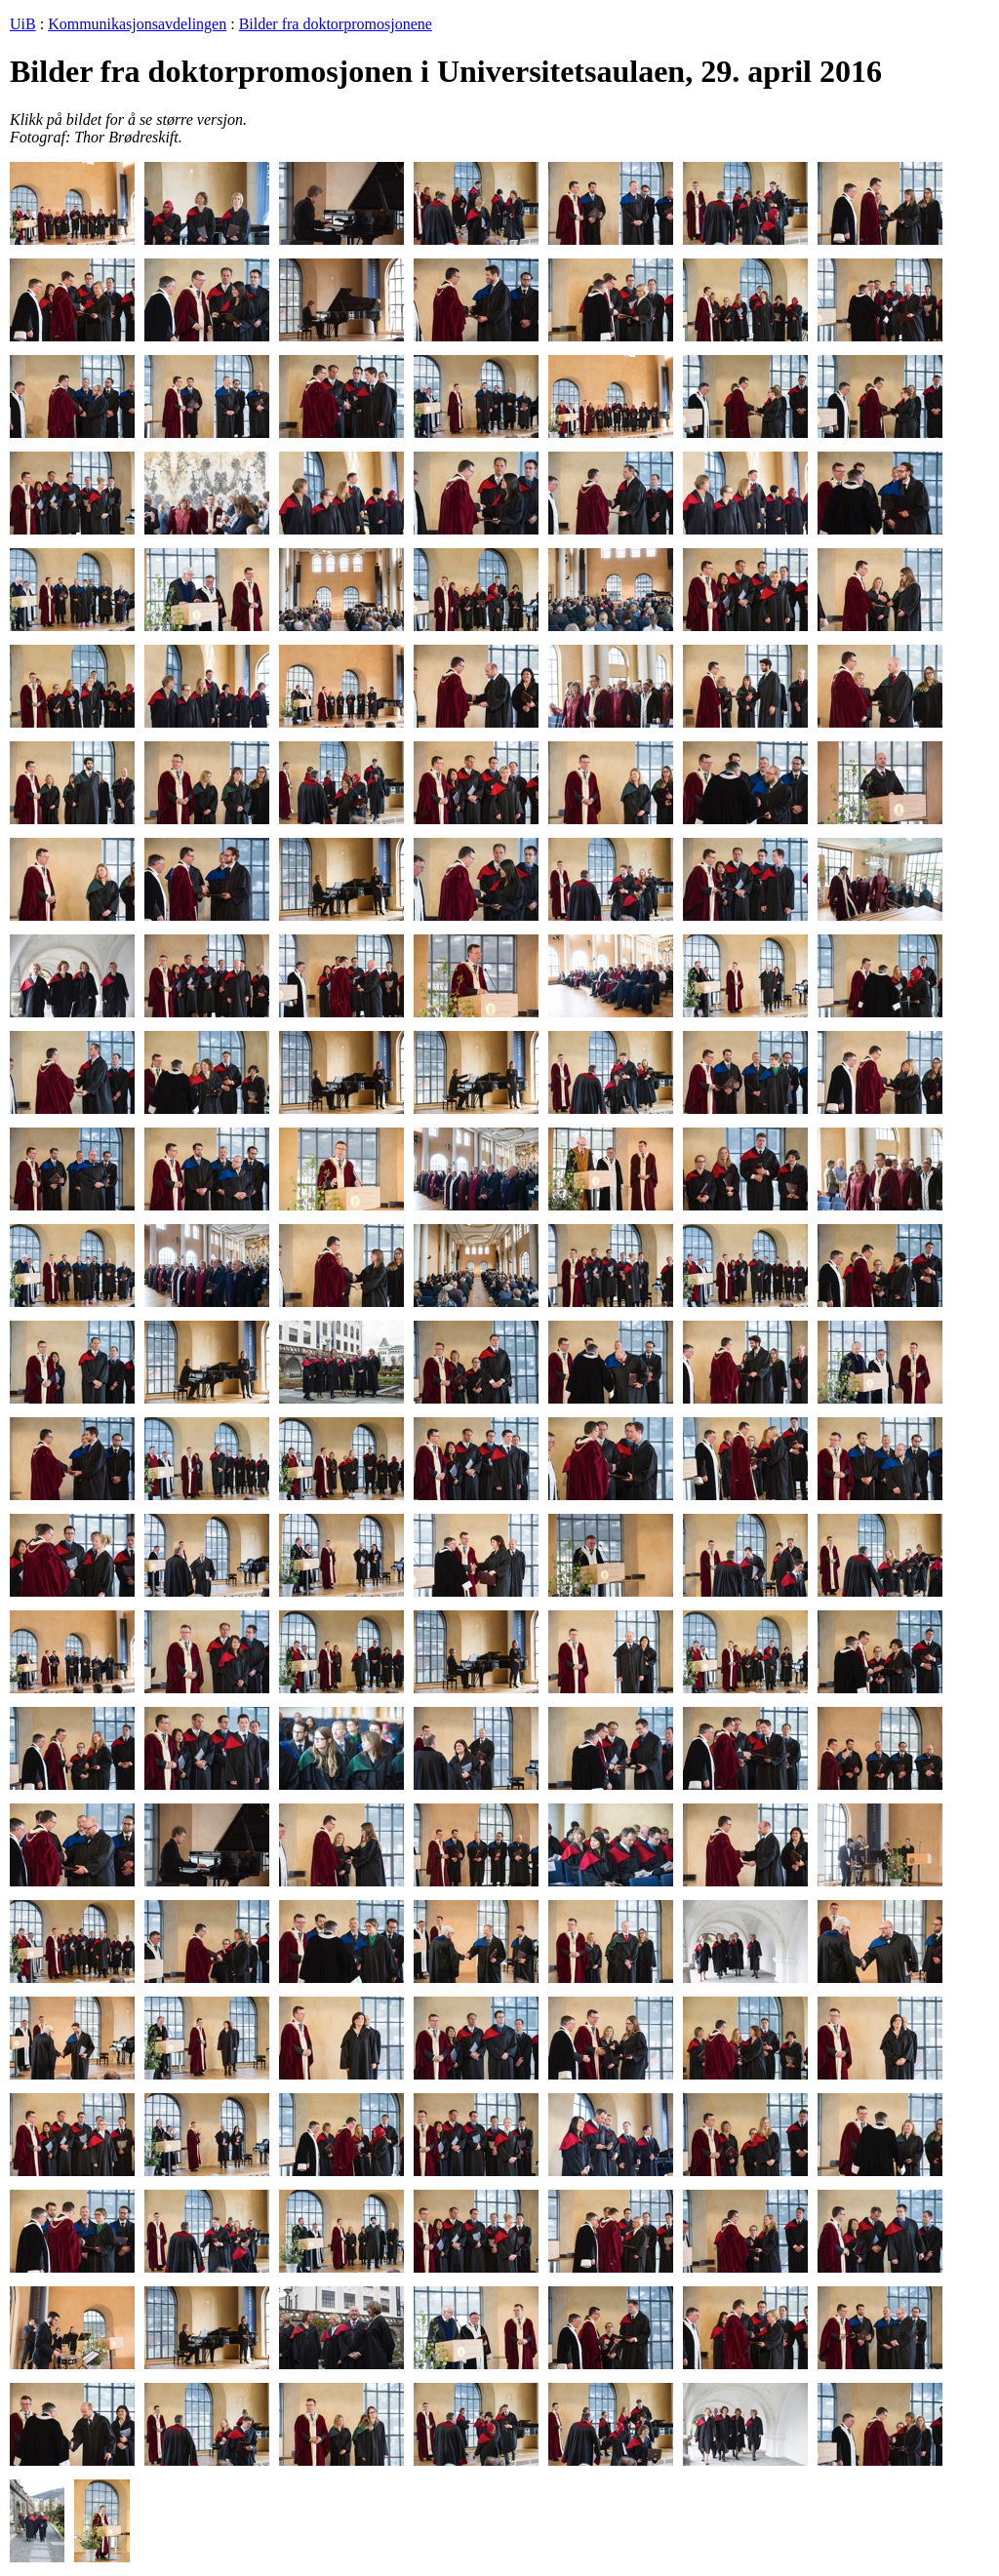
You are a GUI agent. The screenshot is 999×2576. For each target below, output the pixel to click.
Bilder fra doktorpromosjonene (335, 24)
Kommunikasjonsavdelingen (137, 24)
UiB (23, 24)
